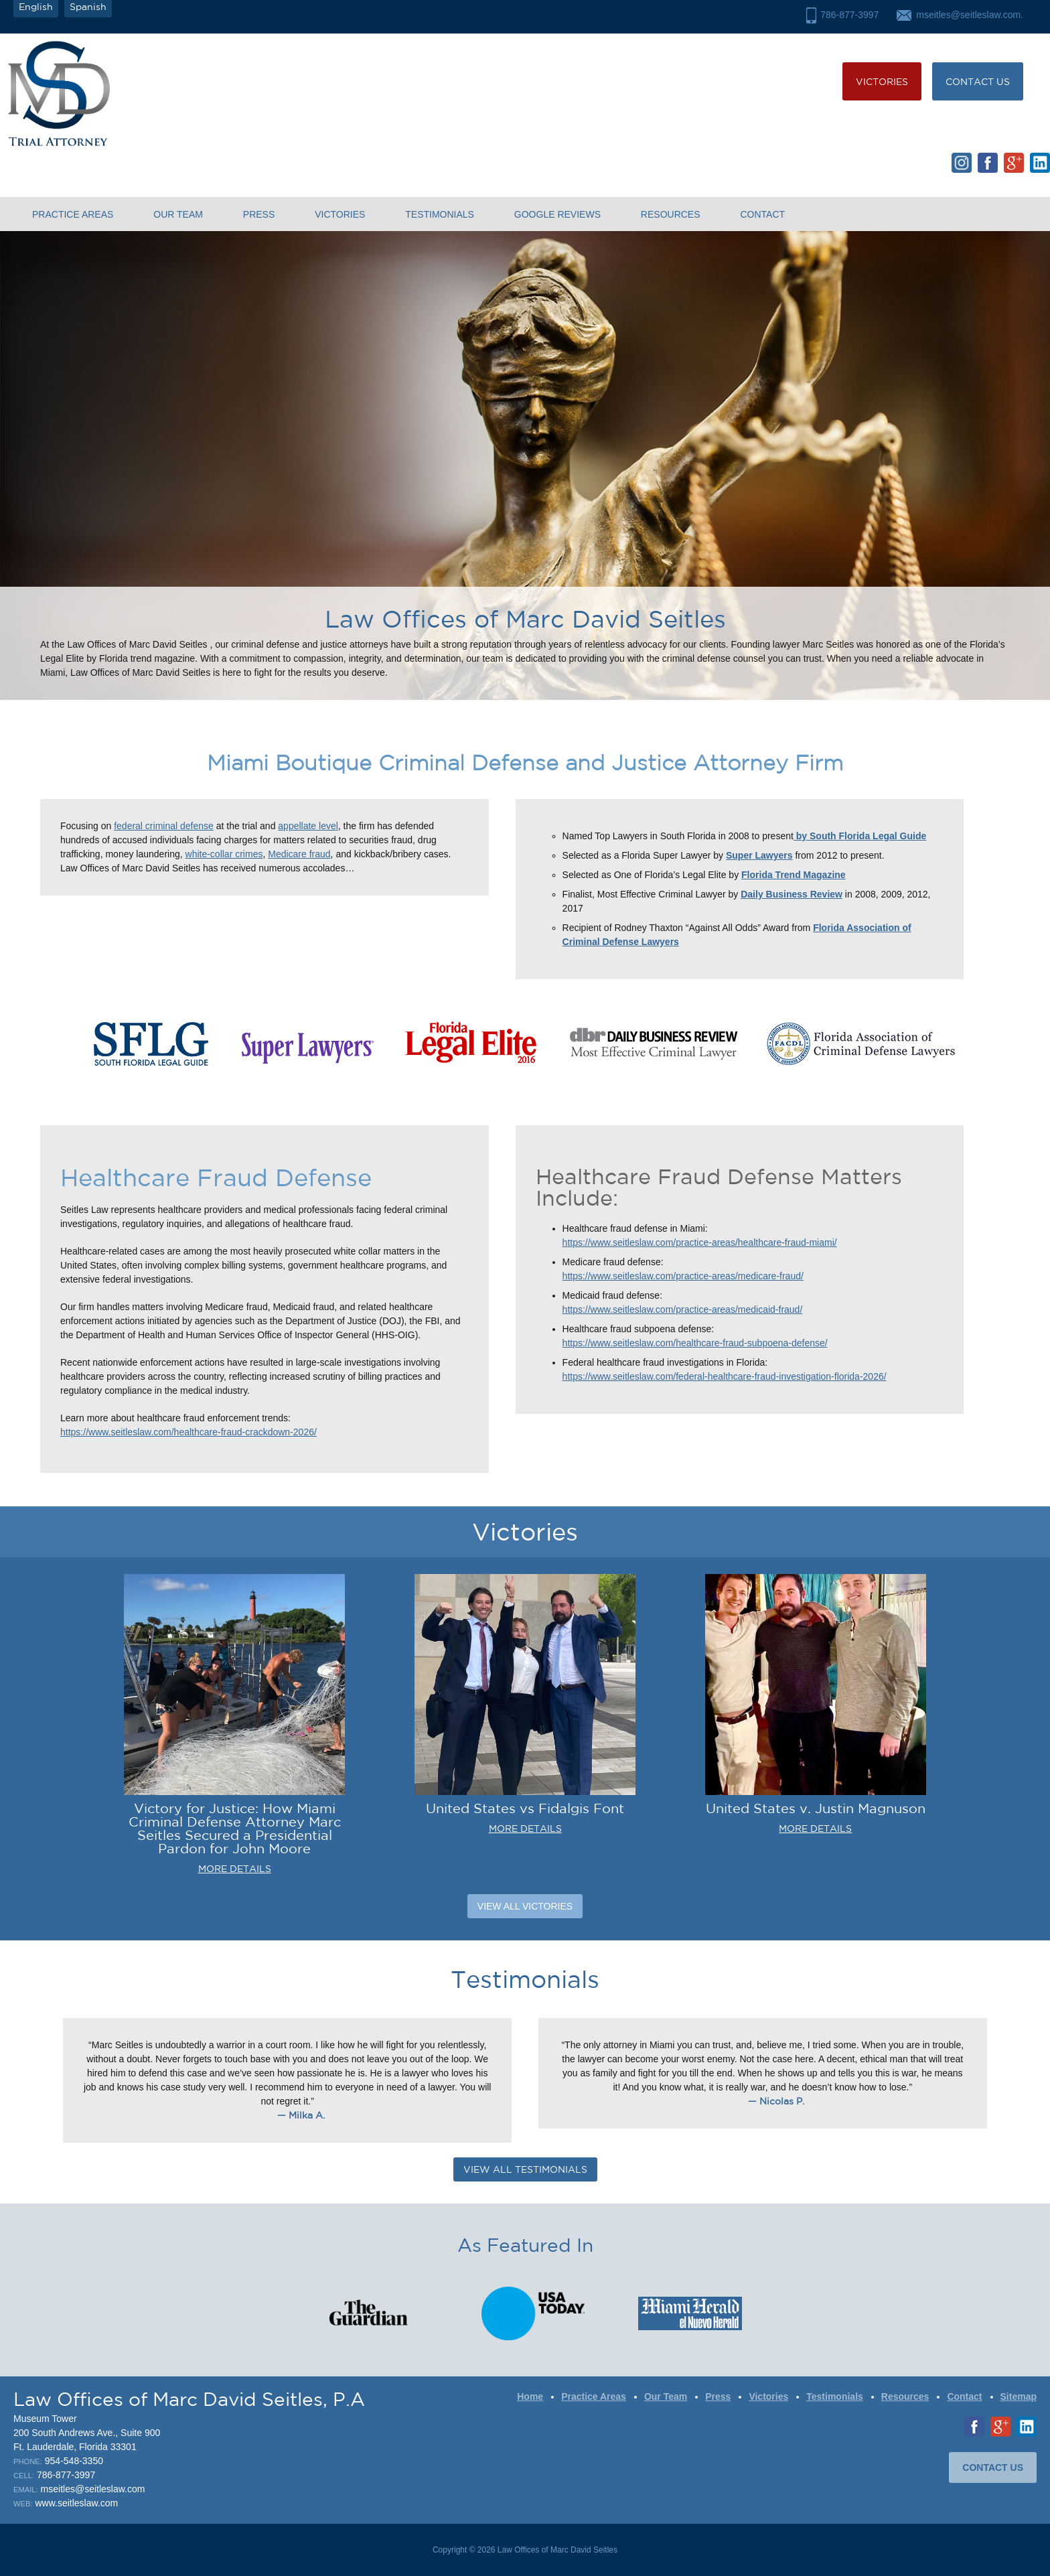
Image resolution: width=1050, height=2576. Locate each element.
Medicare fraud (299, 854)
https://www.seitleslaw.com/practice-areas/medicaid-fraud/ (682, 1309)
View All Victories (525, 1906)
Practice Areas (72, 214)
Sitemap (1018, 2396)
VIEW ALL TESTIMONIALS (525, 2169)
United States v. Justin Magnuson (815, 1808)
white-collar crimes (224, 854)
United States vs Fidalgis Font (525, 1808)
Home (530, 2396)
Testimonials (439, 214)
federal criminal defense (164, 825)
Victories (882, 81)
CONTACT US (978, 81)
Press (259, 214)
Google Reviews (557, 214)
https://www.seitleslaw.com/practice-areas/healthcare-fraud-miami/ (699, 1242)
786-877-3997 (849, 14)
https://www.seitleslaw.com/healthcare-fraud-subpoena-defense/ (695, 1343)
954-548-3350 (74, 2460)
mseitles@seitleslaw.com (93, 2489)
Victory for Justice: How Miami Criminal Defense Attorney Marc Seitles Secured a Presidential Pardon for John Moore (235, 1828)
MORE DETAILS (234, 1868)
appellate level (308, 825)
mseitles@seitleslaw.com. (969, 14)
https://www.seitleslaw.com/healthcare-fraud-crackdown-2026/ (188, 1432)
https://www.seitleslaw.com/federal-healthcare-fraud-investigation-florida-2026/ (724, 1376)
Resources (670, 214)
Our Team (178, 214)
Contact (762, 214)
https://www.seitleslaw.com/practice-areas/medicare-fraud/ (683, 1276)
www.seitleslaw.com (76, 2503)
